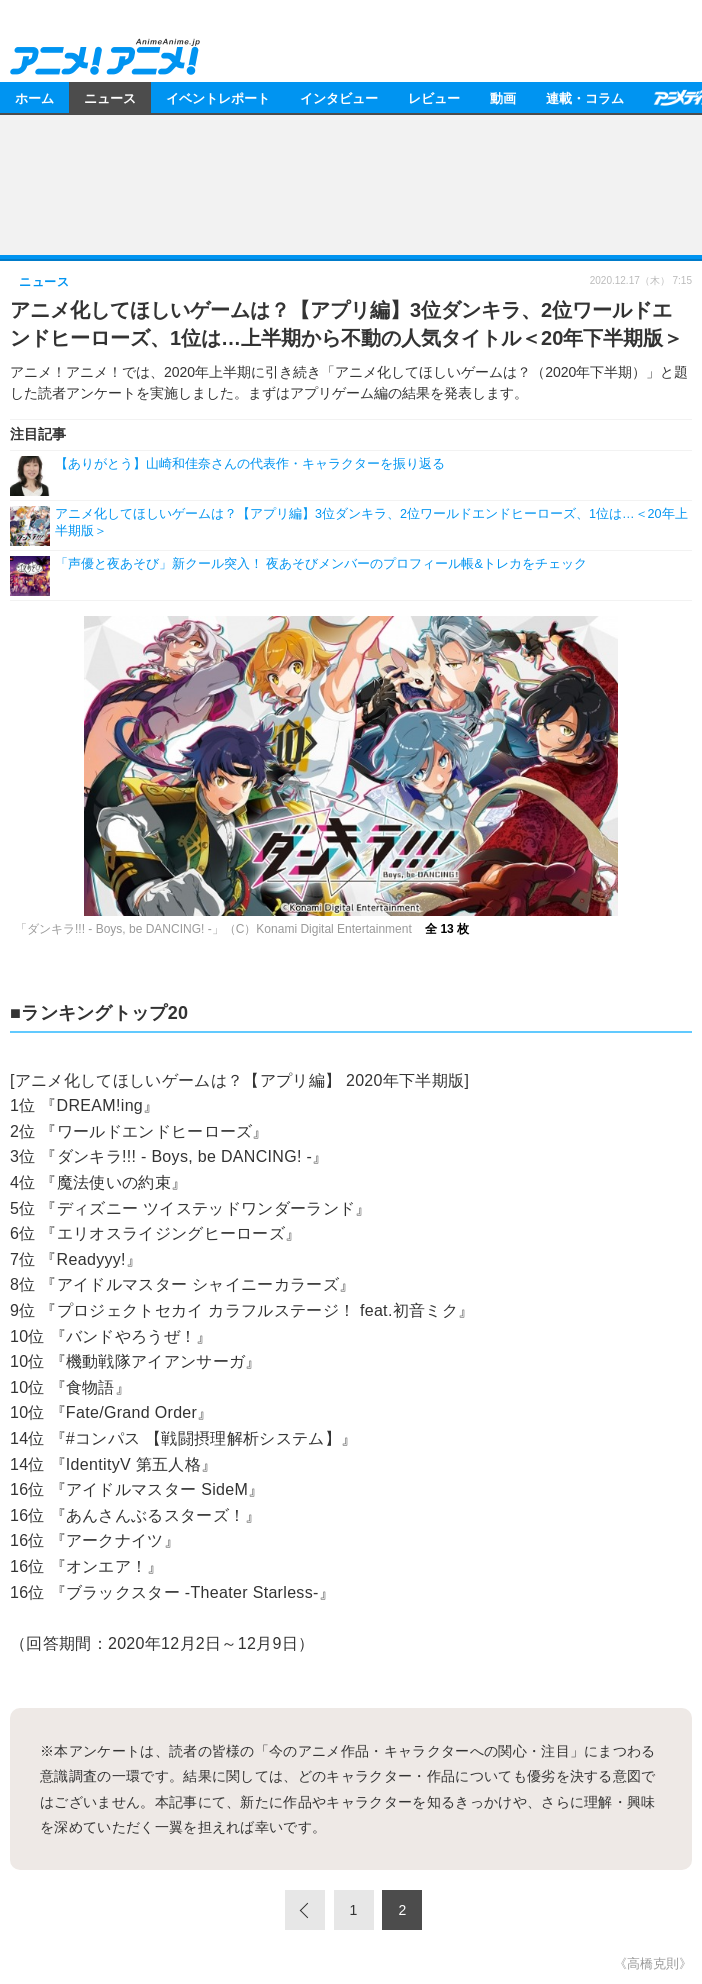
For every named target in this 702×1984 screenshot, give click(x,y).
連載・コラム (585, 97)
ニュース (110, 97)
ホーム (34, 97)
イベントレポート (218, 97)
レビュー (434, 97)
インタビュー (339, 97)
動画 (503, 97)
